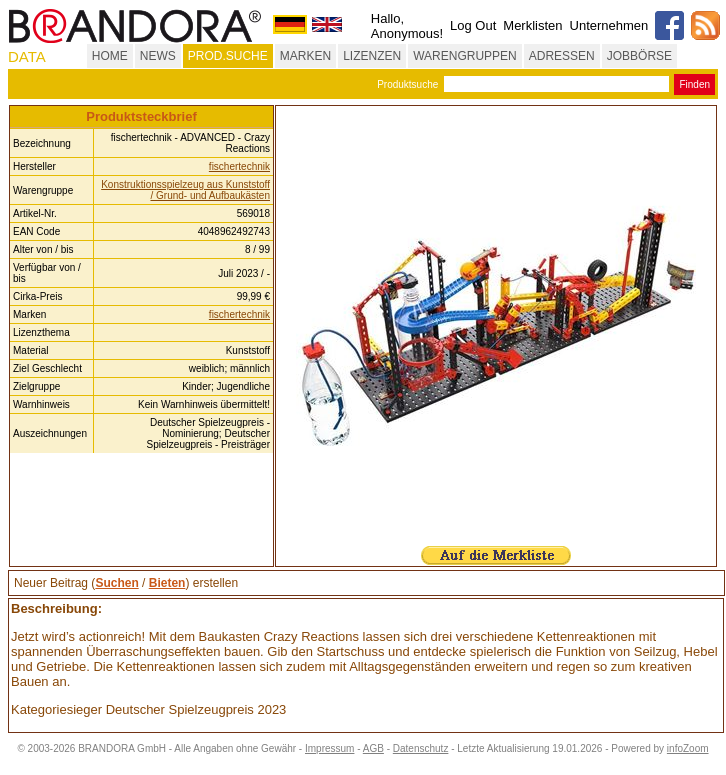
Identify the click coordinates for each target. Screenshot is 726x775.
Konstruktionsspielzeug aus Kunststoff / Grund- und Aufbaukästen (185, 190)
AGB (373, 748)
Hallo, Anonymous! (407, 26)
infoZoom (688, 748)
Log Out (473, 25)
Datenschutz (421, 748)
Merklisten (532, 25)
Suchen (116, 583)
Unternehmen (609, 25)
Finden (694, 84)
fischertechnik (239, 166)
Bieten (167, 583)
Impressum (329, 748)
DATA (27, 56)
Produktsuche (407, 84)
